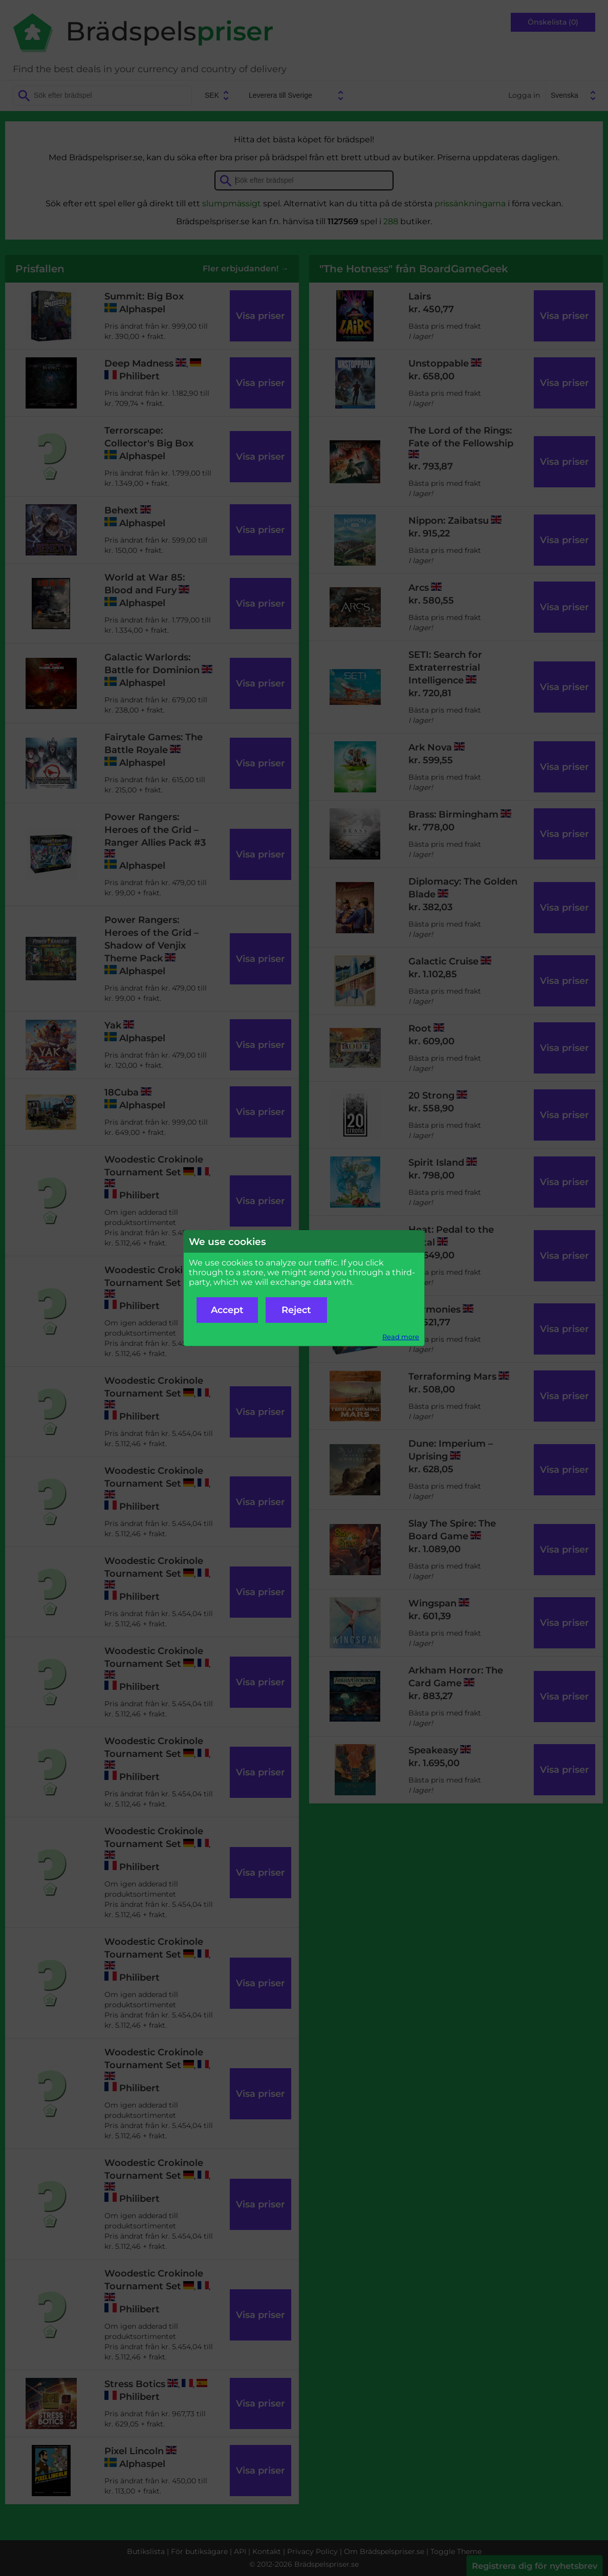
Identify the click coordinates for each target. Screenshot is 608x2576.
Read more (400, 1337)
